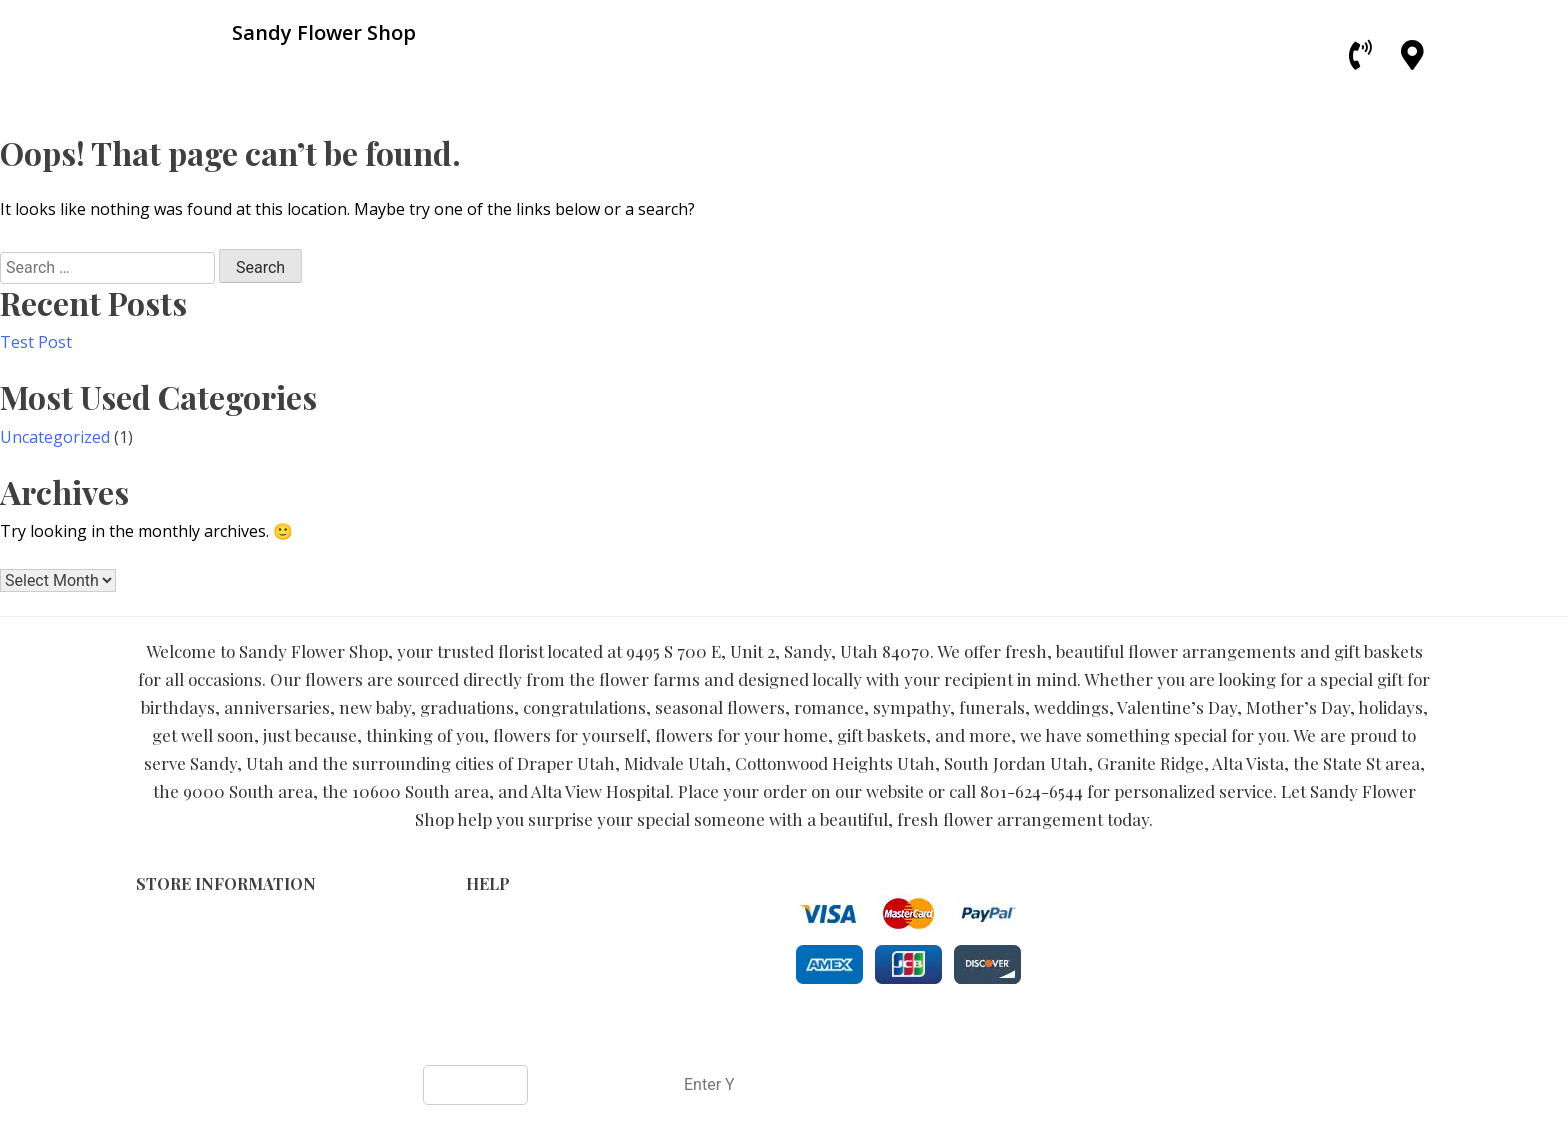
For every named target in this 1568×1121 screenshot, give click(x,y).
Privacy (490, 945)
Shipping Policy (518, 966)
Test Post (36, 342)
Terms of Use (513, 924)
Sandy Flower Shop (712, 1032)
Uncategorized (55, 437)
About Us (498, 987)
